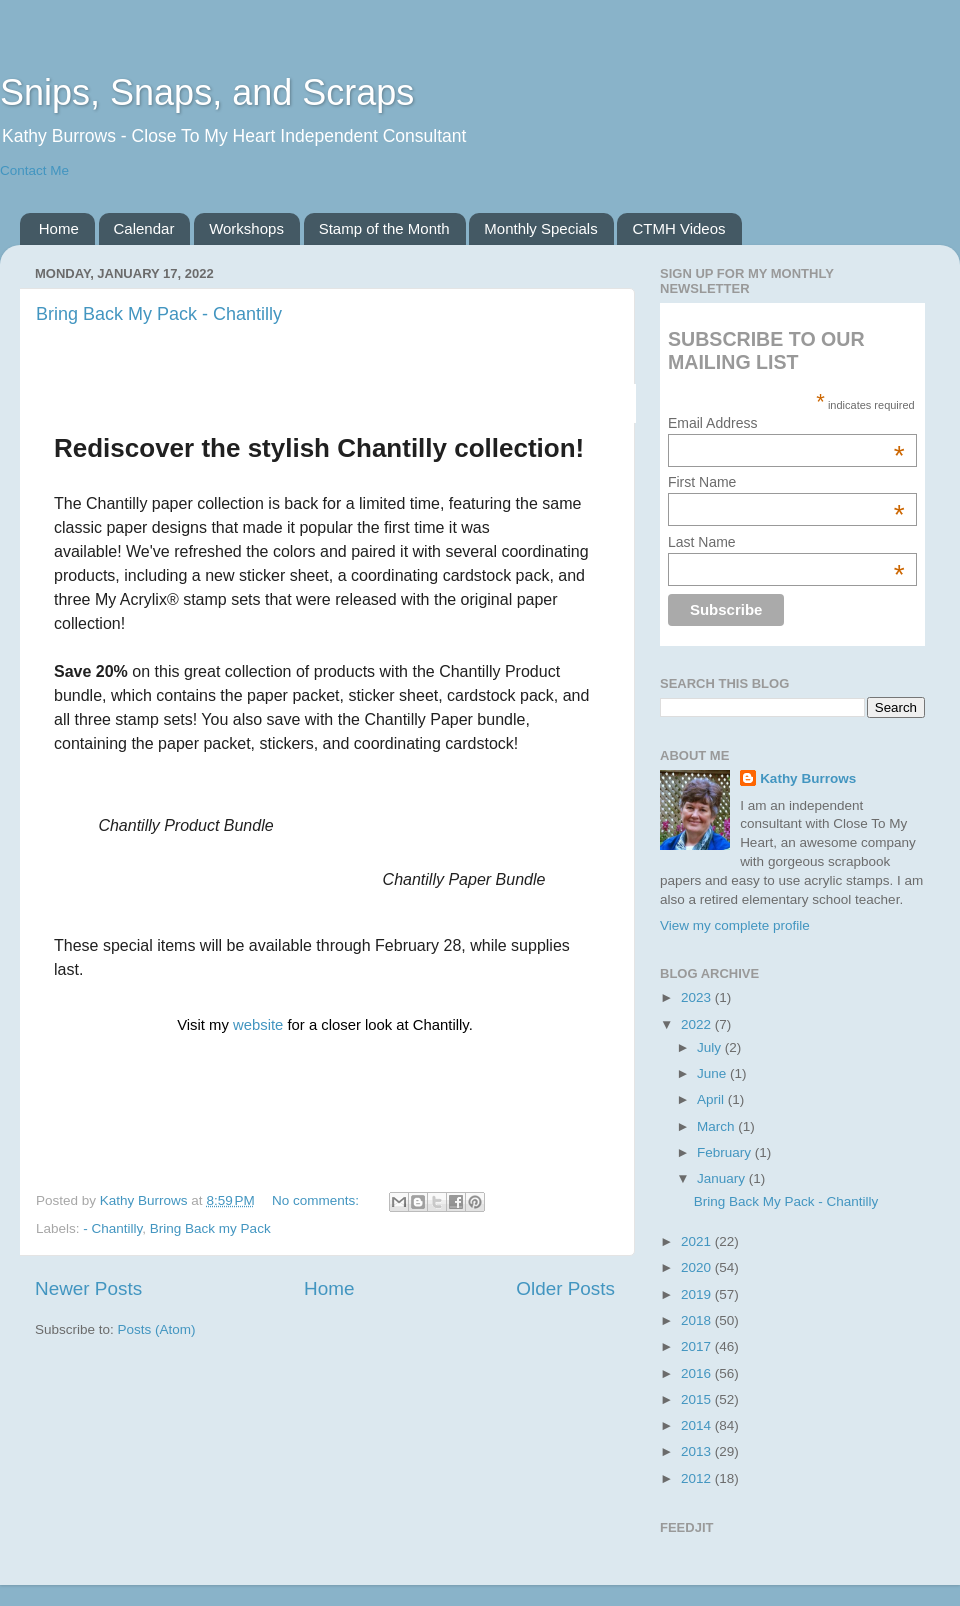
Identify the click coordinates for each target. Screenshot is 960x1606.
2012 (698, 1478)
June (713, 1073)
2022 (698, 1024)
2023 (698, 997)
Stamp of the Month (384, 228)
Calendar (144, 228)
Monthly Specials (540, 228)
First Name (786, 482)
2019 (698, 1294)
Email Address (786, 423)
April (712, 1099)
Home (59, 228)
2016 (698, 1373)
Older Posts (565, 1288)
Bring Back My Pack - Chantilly (159, 314)
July (711, 1047)
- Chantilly (112, 1228)
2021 (698, 1241)
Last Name (786, 542)
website (260, 1025)
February (726, 1152)
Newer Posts (88, 1288)
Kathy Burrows (808, 778)
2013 (698, 1451)
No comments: (317, 1200)
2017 (698, 1346)
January (723, 1178)
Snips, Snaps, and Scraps (207, 92)
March (717, 1126)
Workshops (246, 228)
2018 (698, 1320)
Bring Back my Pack (210, 1228)
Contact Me (34, 170)
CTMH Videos (678, 228)
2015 (698, 1399)
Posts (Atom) (157, 1329)
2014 (698, 1425)
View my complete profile (735, 925)
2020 (698, 1267)
